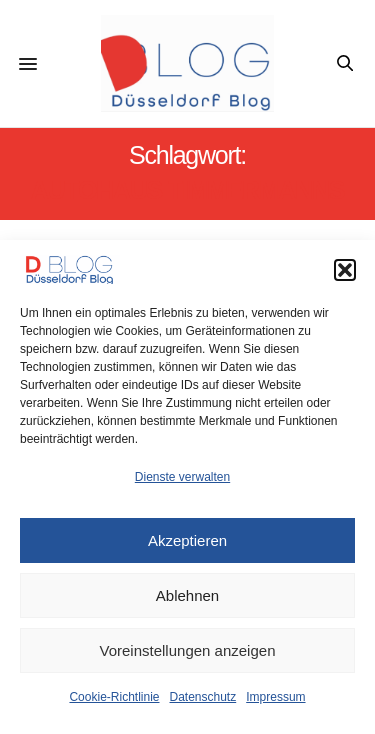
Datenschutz (203, 697)
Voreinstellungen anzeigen (188, 650)
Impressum (275, 697)
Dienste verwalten (182, 477)
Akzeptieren (187, 540)
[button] (345, 270)
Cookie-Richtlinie (114, 697)
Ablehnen (187, 595)
